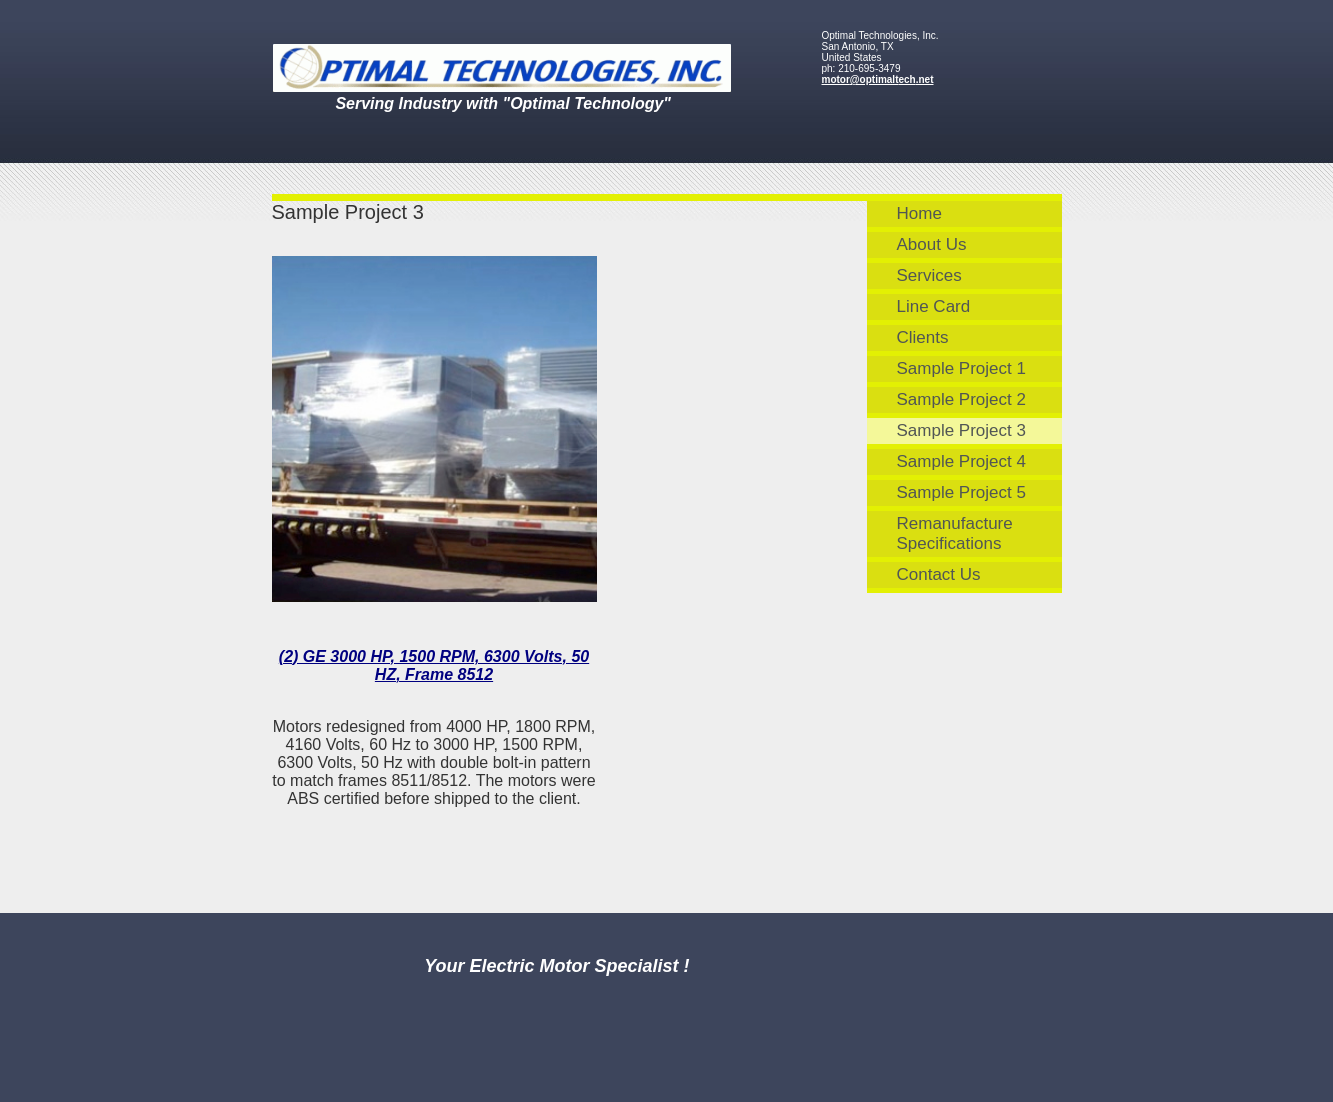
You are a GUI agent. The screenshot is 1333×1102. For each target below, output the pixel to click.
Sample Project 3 (961, 430)
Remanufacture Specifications (955, 533)
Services (929, 275)
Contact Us (939, 574)
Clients (923, 337)
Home (919, 213)
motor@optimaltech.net (878, 79)
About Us (932, 244)
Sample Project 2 (961, 399)
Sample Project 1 (961, 368)
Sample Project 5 (961, 492)
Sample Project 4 (961, 461)
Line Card (934, 306)
